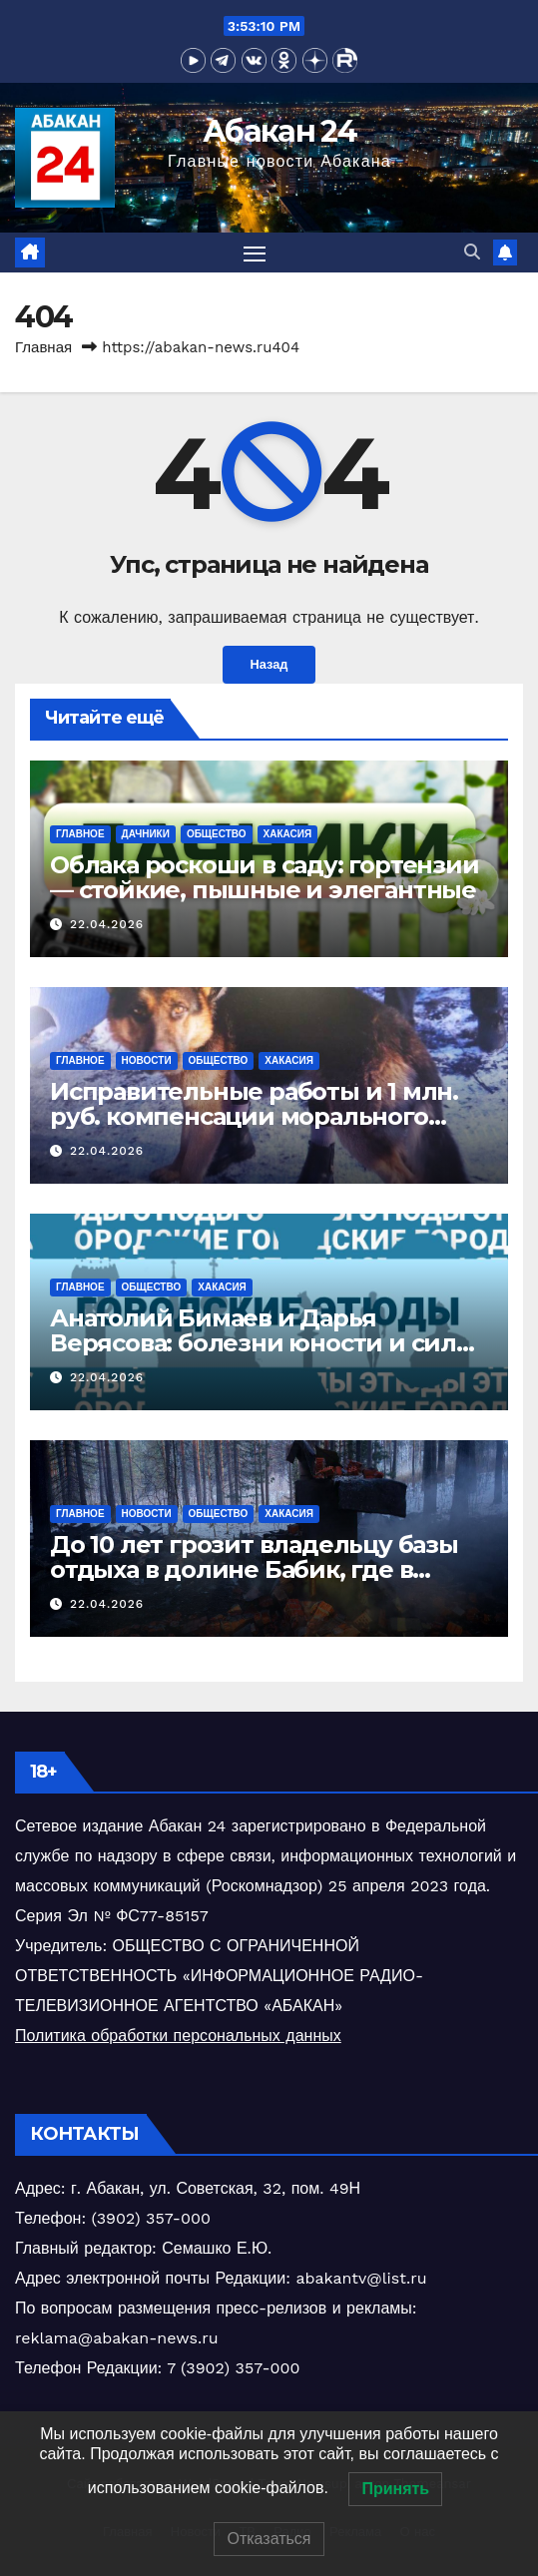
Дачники (146, 833)
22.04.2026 (107, 924)
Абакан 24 (279, 131)
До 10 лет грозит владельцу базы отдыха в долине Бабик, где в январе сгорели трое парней (254, 1569)
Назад (269, 664)
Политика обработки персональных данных (178, 2035)
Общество (217, 833)
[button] (472, 252)
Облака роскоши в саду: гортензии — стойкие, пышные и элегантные (264, 877)
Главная (43, 347)
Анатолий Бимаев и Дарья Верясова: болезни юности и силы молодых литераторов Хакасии (263, 1342)
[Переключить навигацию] (254, 252)
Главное (80, 833)
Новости (147, 1060)
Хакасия (288, 833)
